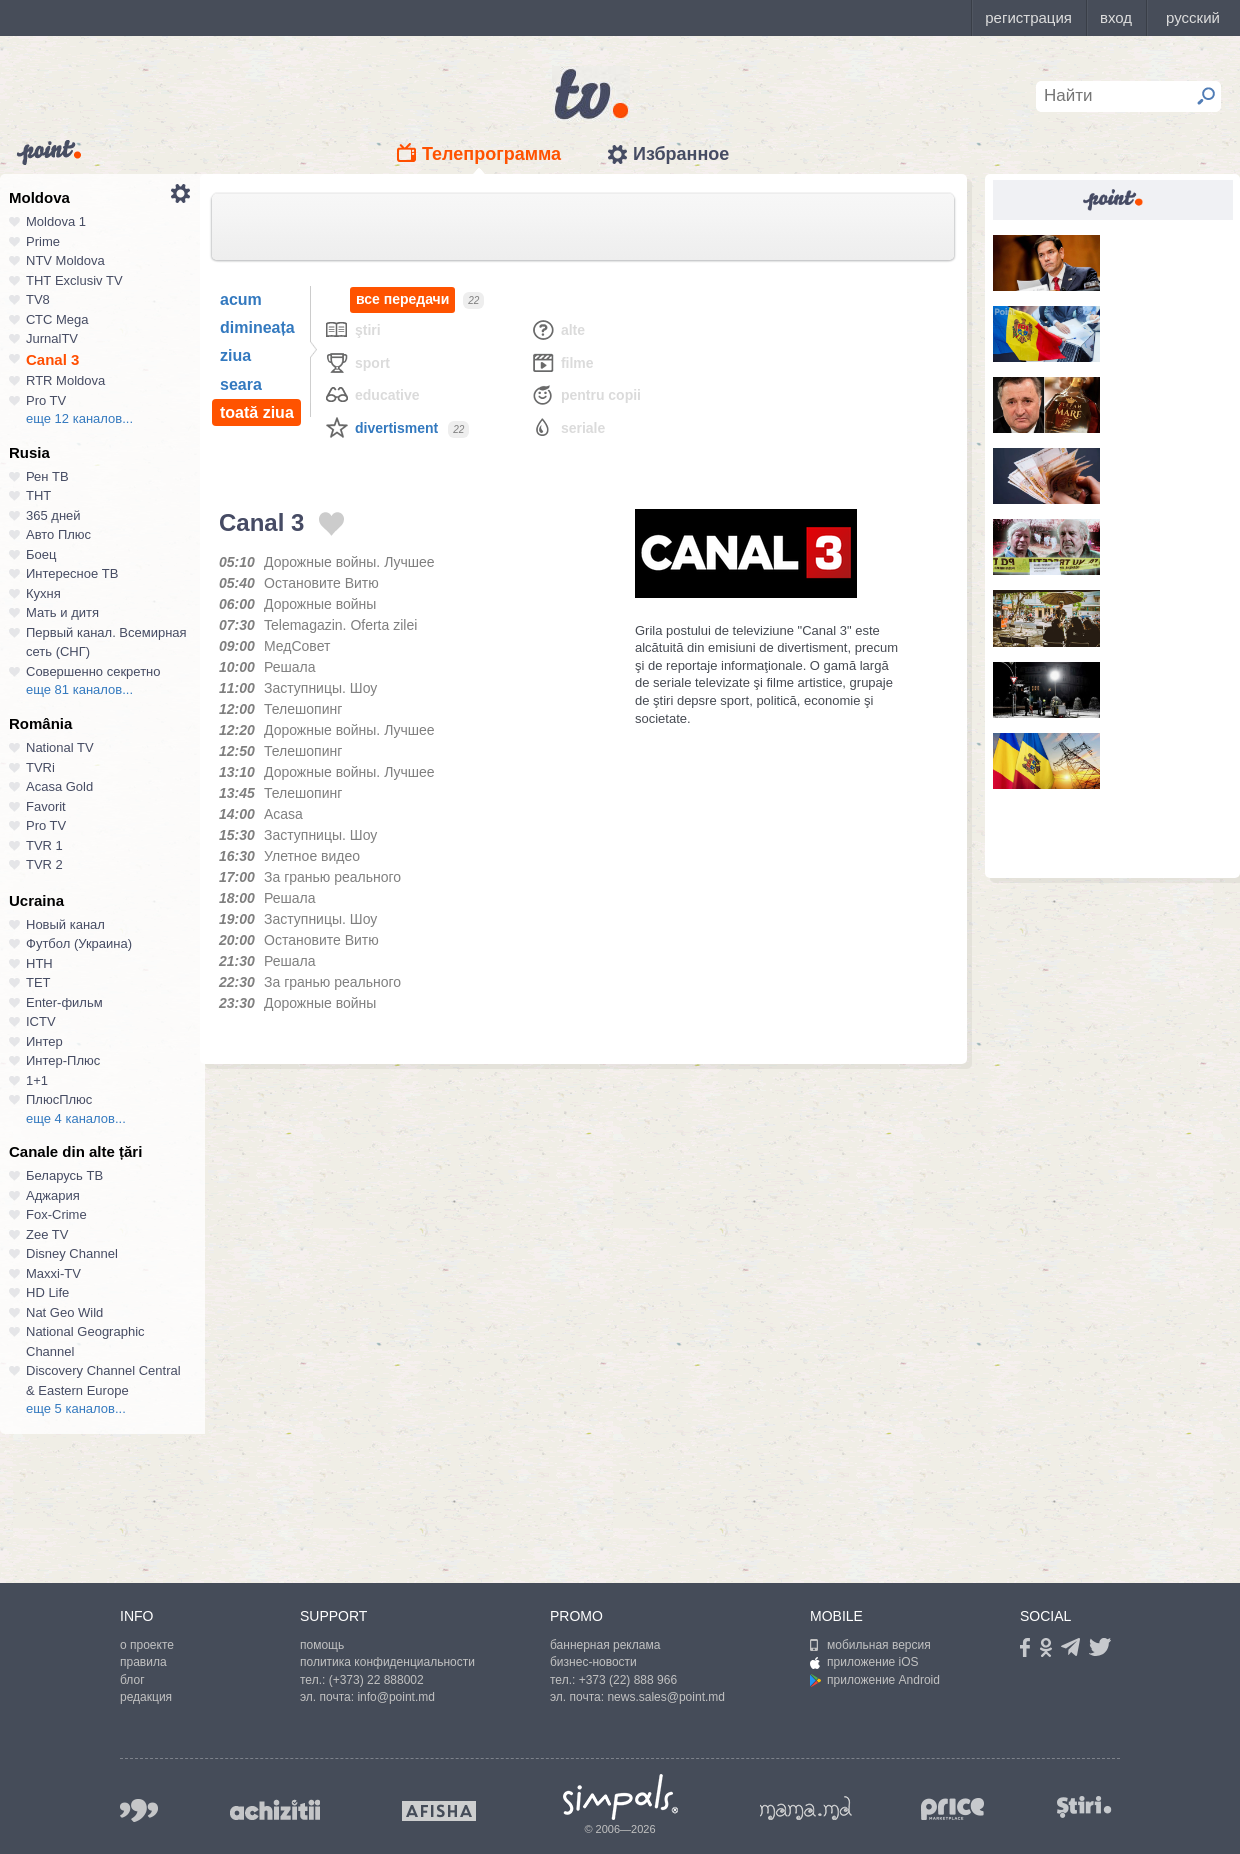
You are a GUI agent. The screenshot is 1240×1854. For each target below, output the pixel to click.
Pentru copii (585, 394)
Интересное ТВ (72, 573)
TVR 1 (44, 845)
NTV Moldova (65, 260)
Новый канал (65, 924)
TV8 (38, 299)
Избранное (681, 154)
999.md (139, 1810)
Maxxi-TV (53, 1273)
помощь (322, 1645)
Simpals (620, 1797)
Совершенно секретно (93, 671)
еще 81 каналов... (79, 689)
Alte (557, 329)
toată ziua (257, 412)
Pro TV (46, 400)
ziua (235, 355)
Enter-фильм (64, 1002)
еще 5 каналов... (76, 1408)
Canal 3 (52, 359)
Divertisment (381, 427)
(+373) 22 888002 (376, 1680)
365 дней (53, 515)
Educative (372, 394)
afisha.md (439, 1811)
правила (143, 1662)
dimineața (257, 327)
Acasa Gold (59, 786)
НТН (39, 963)
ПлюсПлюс (59, 1099)
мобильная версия (870, 1645)
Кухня (43, 593)
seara (241, 384)
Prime (43, 241)
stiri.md (1084, 1806)
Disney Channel (72, 1253)
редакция (146, 1697)
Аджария (53, 1195)
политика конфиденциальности (387, 1662)
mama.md (806, 1808)
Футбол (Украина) (79, 943)
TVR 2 (44, 864)
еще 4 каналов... (76, 1118)
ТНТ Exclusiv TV (74, 280)
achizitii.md (275, 1810)
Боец (41, 554)
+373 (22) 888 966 (628, 1680)
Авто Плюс (58, 534)
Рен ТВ (47, 476)
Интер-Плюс (63, 1060)
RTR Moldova (65, 380)
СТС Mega (57, 319)
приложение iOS (864, 1662)
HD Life (47, 1292)
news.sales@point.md (666, 1697)
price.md (953, 1809)
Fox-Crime (56, 1214)
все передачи (402, 299)
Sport (357, 362)
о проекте (147, 1645)
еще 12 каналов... (79, 418)
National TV (60, 747)
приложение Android (875, 1680)
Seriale (567, 427)
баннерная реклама (605, 1645)
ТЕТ (38, 982)
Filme (562, 362)
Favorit (46, 806)
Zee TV (47, 1234)
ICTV (41, 1021)
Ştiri (352, 329)
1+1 (37, 1080)
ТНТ (38, 495)
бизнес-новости (593, 1662)
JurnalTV (52, 338)
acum (241, 299)
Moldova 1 (56, 221)
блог (132, 1680)
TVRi (40, 767)
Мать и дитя (62, 612)
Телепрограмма (491, 154)
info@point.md (396, 1697)
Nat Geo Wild (64, 1312)
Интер (44, 1041)
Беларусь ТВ (64, 1175)
